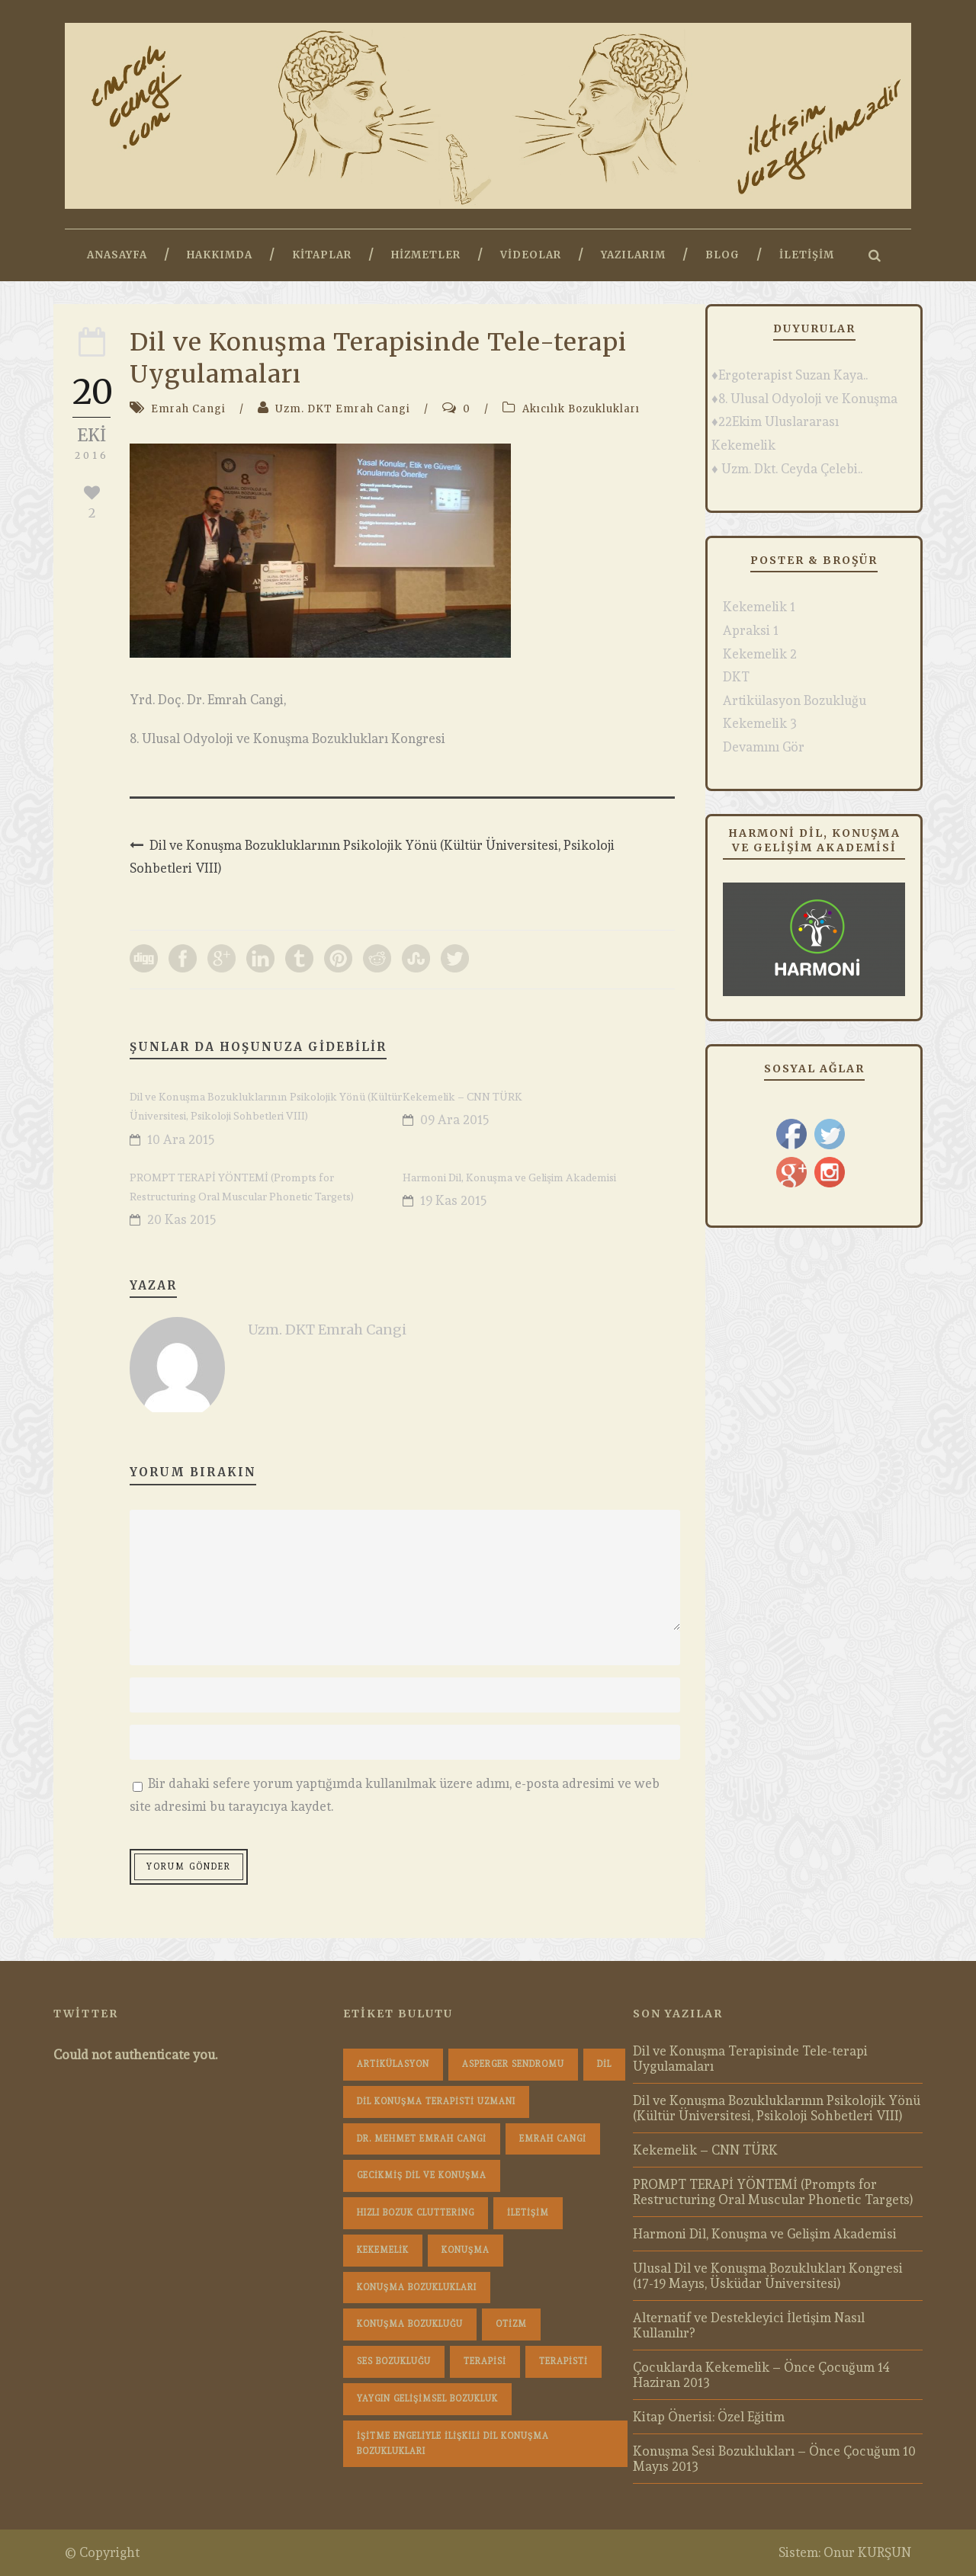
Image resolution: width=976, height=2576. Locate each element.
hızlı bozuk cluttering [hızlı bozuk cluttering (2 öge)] (415, 2213)
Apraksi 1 (751, 630)
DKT (736, 676)
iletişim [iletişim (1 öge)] (528, 2213)
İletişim (806, 254)
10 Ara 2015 (181, 1139)
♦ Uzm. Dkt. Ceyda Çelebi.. (786, 468)
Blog (722, 254)
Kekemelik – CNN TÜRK (462, 1097)
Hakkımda (219, 254)
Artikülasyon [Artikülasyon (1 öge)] (393, 2064)
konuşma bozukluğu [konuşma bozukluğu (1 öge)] (410, 2324)
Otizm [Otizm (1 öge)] (511, 2324)
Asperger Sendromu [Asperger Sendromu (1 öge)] (513, 2064)
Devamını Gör (763, 747)
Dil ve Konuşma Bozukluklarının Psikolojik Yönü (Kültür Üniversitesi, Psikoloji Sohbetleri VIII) (776, 2108)
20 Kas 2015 (182, 1219)
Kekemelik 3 (760, 723)
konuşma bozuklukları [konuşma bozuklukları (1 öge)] (417, 2287)
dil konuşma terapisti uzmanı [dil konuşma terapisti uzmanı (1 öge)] (436, 2102)
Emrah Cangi (188, 408)
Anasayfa (117, 254)
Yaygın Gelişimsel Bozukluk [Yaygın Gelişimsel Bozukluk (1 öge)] (427, 2399)
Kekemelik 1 (759, 606)
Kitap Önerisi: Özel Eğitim (709, 2416)
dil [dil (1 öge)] (604, 2064)
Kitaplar (322, 254)
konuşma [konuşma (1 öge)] (465, 2250)
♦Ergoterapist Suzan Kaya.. (789, 375)
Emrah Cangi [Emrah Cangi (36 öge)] (552, 2139)
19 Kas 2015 (453, 1200)
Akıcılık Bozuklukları (581, 408)
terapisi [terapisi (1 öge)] (485, 2361)
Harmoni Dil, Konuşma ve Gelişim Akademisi (509, 1177)
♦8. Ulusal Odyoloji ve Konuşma (804, 398)
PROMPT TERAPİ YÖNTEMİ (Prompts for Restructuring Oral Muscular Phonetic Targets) (773, 2192)
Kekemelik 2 (760, 654)
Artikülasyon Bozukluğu (794, 700)
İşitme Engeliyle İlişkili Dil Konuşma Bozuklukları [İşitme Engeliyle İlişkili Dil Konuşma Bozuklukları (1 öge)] (453, 2443)
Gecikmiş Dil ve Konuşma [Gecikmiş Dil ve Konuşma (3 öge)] (421, 2175)
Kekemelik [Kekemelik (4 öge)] (383, 2250)
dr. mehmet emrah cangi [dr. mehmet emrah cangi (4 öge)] (421, 2139)
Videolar (530, 254)
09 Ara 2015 (455, 1119)
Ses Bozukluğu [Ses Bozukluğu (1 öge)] (394, 2361)
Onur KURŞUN (867, 2552)
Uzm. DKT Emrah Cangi (342, 408)
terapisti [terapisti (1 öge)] (563, 2361)
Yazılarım (633, 254)
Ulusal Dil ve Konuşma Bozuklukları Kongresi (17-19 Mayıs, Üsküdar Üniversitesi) (768, 2275)
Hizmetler (426, 254)
